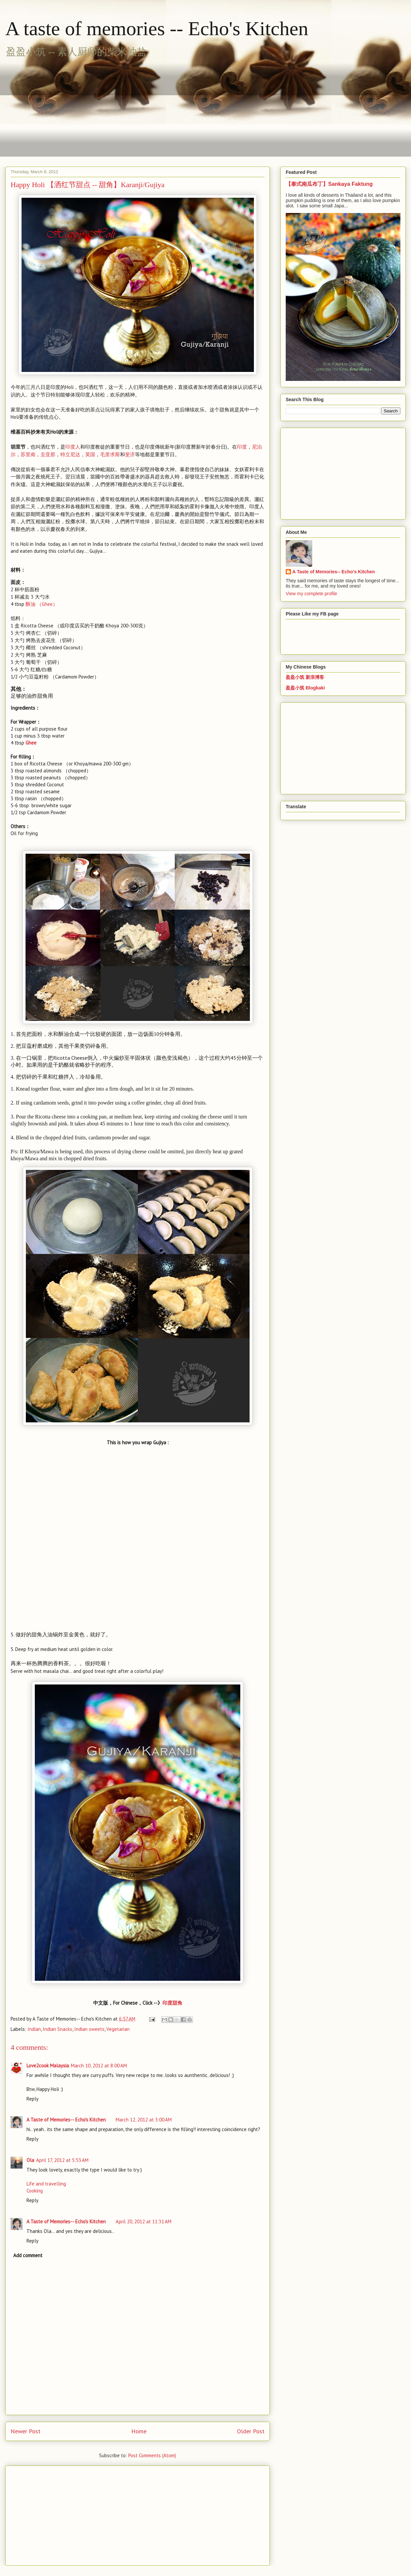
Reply (32, 2099)
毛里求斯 (110, 454)
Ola (30, 2160)
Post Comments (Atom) (152, 2455)
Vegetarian (118, 2029)
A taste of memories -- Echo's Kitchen (156, 28)
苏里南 (28, 454)
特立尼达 (70, 454)
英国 (90, 454)
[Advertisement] (132, 108)
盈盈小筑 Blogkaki (305, 687)
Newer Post (25, 2431)
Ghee (42, 604)
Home (139, 2431)
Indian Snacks (57, 2029)
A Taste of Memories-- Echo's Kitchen (66, 2119)
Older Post (250, 2431)
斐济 (130, 454)
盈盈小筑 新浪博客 (305, 677)
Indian (34, 2029)
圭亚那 (47, 454)
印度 (242, 447)
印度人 (72, 447)
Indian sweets (89, 2029)
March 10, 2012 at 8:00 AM (99, 2065)
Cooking (35, 2190)
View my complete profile (311, 593)
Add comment (27, 2255)
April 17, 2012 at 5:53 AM (62, 2160)
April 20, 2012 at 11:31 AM (143, 2221)
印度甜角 (172, 2003)
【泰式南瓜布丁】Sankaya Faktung (329, 184)
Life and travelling (46, 2184)
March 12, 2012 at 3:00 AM (144, 2119)
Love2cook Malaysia (48, 2065)
